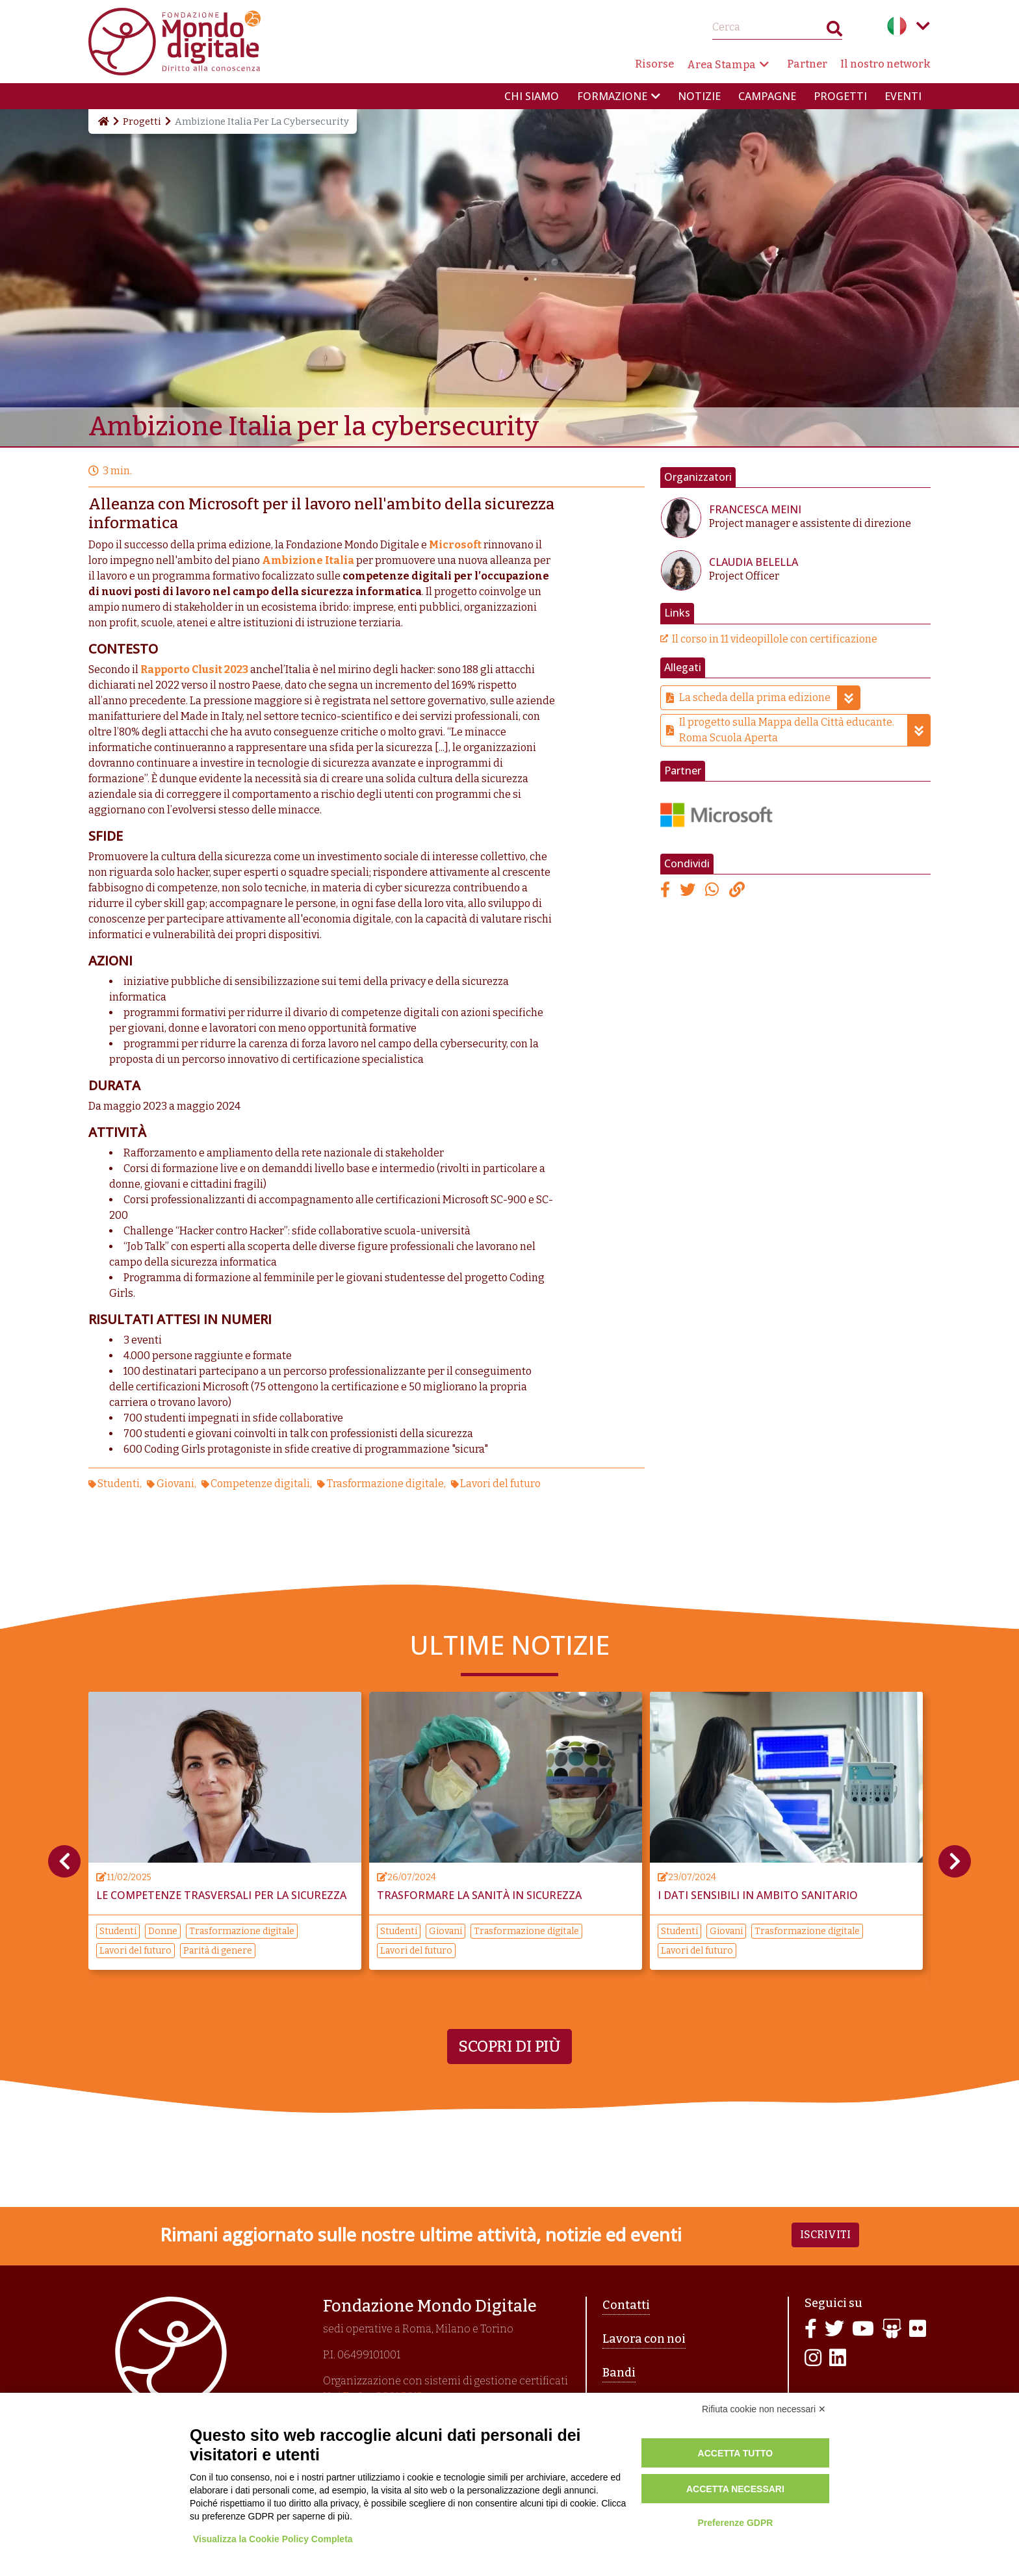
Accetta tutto (735, 2453)
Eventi (903, 96)
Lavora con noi (644, 2339)
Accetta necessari (735, 2489)
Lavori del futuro (500, 1483)
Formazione (612, 96)
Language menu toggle (923, 26)
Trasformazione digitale (385, 1483)
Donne (162, 1931)
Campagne (767, 96)
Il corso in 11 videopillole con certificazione (774, 639)
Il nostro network (885, 64)
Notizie (699, 96)
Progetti (840, 96)
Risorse (654, 64)
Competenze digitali (260, 1483)
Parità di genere (217, 1950)
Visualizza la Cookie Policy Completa (273, 2539)
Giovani (175, 1483)
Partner (807, 64)
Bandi (619, 2373)
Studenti (118, 1483)
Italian (896, 26)
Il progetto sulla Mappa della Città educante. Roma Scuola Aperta (804, 730)
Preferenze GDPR (735, 2523)
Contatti (626, 2305)
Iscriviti (825, 2234)
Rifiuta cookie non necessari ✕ (764, 2409)
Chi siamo (531, 96)
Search (834, 31)
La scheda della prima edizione (769, 697)
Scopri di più (509, 2046)
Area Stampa (721, 64)
